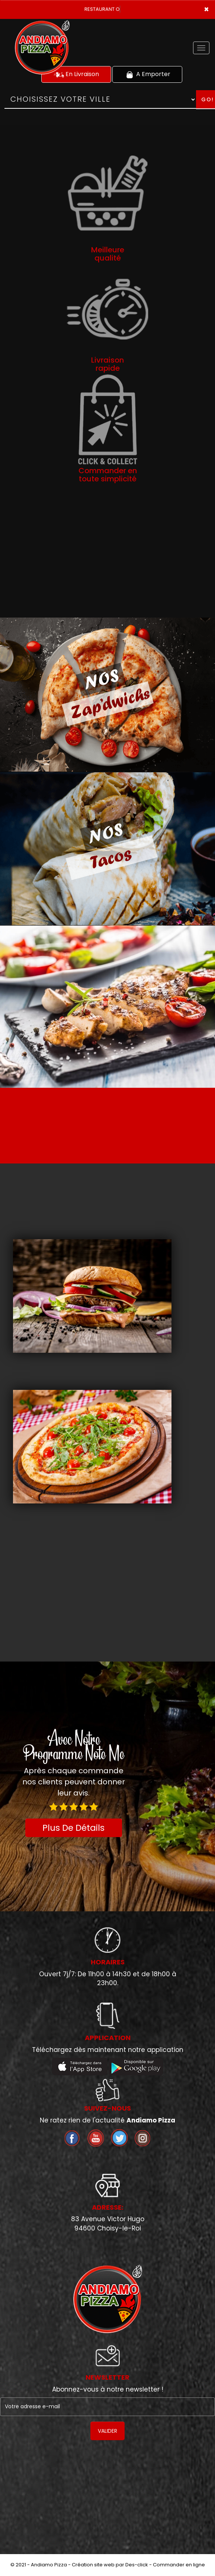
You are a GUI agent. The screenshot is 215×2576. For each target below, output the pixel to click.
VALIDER (107, 2431)
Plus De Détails (73, 1828)
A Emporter (147, 74)
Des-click (136, 2564)
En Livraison (76, 74)
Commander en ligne (179, 2564)
